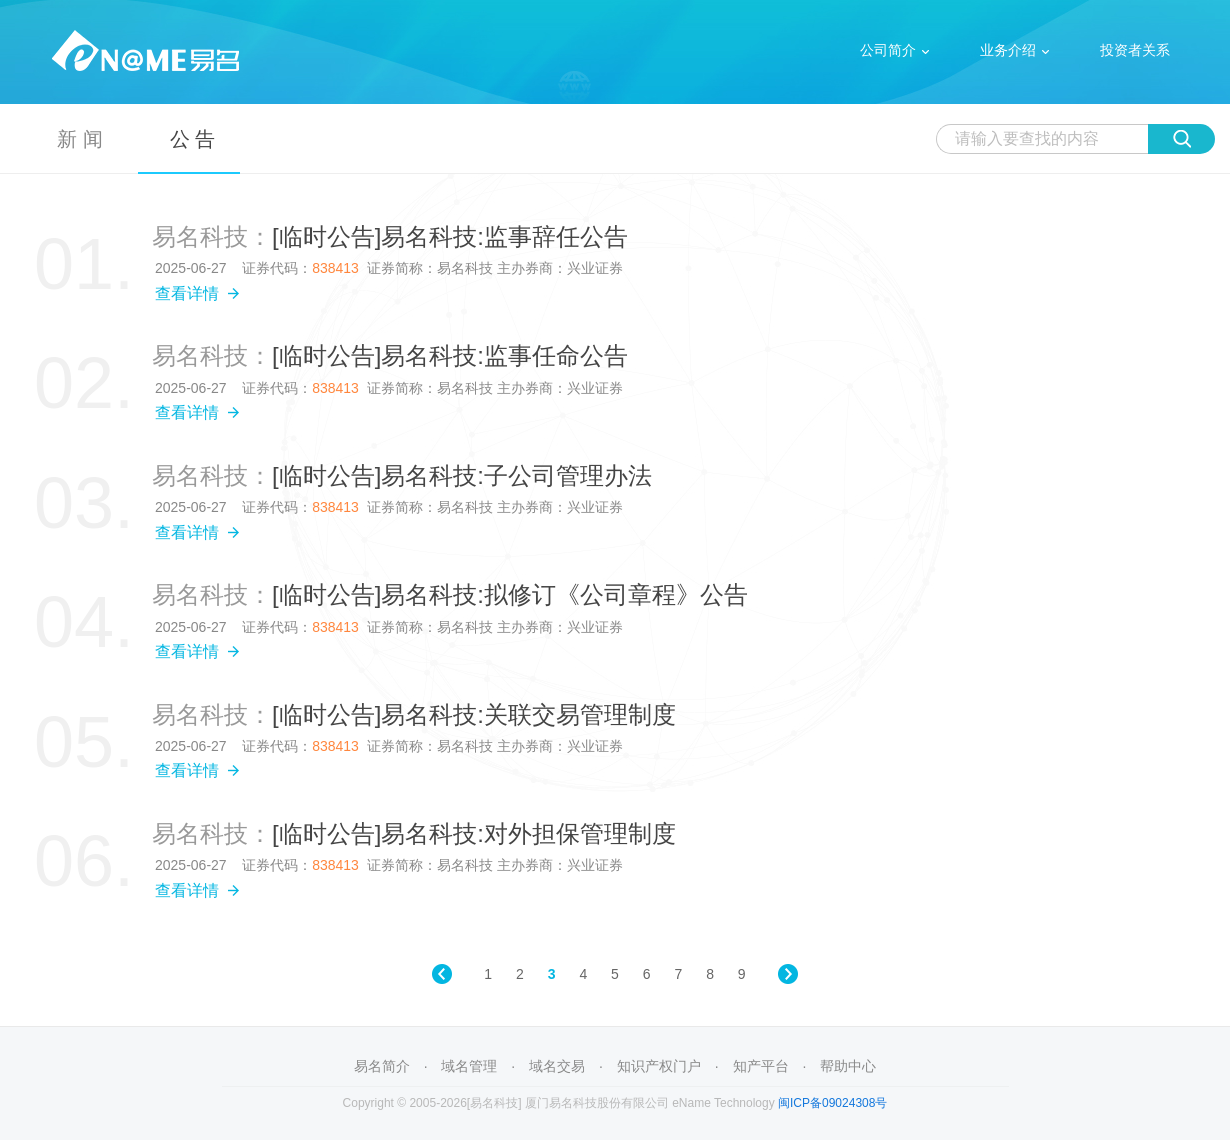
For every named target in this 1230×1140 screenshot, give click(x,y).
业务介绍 (1008, 50)
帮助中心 (848, 1066)
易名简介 (382, 1066)
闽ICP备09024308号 (832, 1103)
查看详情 (197, 293)
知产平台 (761, 1066)
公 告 (193, 139)
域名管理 (469, 1066)
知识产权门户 (659, 1066)
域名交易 (557, 1066)
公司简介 (888, 50)
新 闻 (80, 139)
